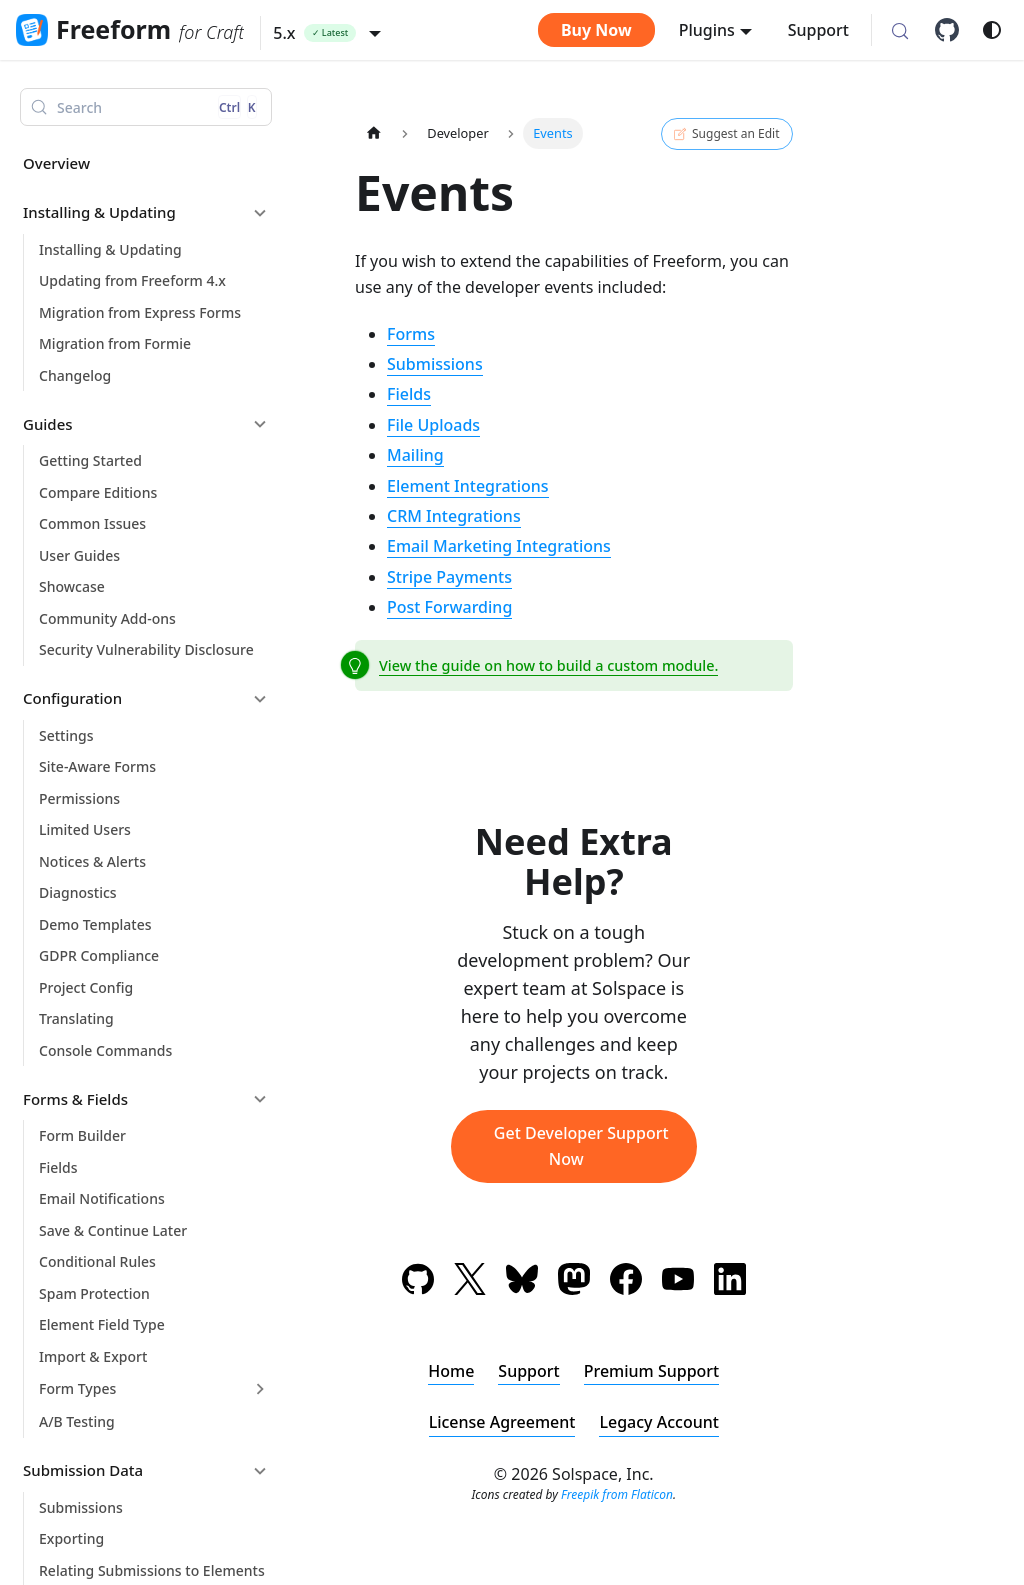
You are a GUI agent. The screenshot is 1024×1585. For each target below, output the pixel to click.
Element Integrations (468, 486)
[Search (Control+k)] (900, 32)
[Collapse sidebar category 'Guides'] (260, 424)
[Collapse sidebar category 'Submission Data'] (260, 1471)
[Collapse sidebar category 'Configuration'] (260, 699)
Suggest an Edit (726, 134)
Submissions (435, 364)
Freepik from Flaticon (617, 1494)
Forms (411, 334)
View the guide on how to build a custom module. (548, 665)
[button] (327, 33)
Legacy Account (658, 1422)
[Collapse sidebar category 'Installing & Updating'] (260, 213)
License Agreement (502, 1422)
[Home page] (374, 133)
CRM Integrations (454, 516)
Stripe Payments (449, 577)
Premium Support (652, 1371)
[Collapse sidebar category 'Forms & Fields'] (260, 1099)
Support (818, 30)
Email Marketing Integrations (499, 546)
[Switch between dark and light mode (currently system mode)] (992, 30)
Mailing (415, 455)
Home (451, 1371)
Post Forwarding (449, 607)
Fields (409, 394)
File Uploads (433, 425)
